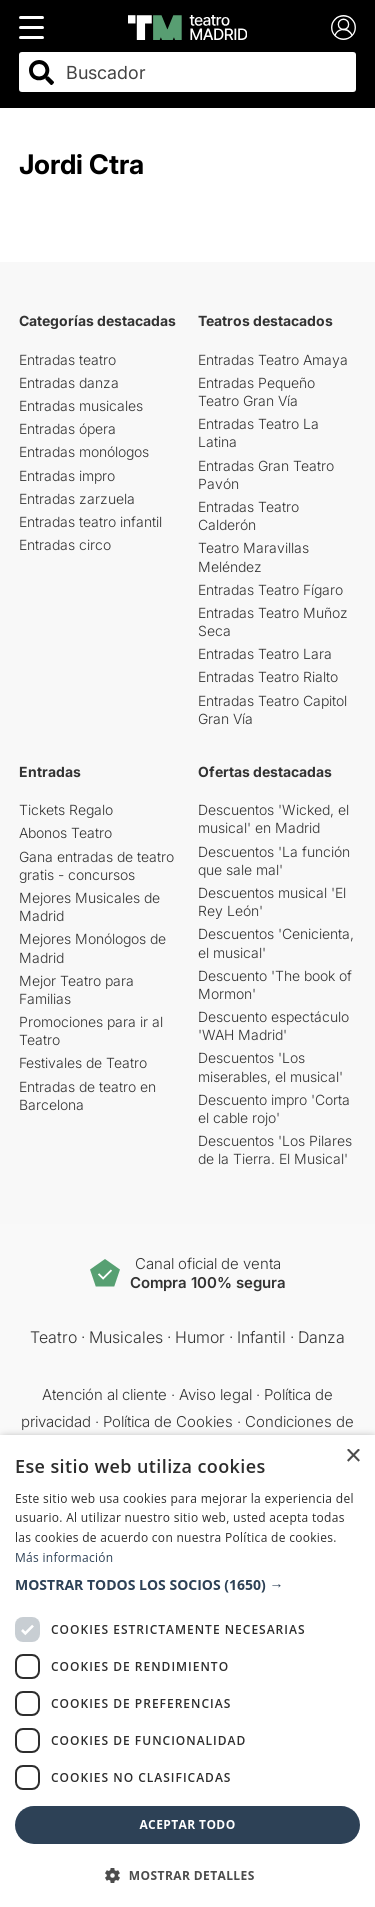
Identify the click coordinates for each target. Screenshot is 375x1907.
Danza (321, 1337)
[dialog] (187, 1671)
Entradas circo (65, 544)
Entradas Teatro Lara (265, 653)
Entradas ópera (67, 428)
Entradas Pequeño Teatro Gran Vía (256, 391)
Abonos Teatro (65, 832)
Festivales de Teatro (83, 1062)
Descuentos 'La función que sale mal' (274, 860)
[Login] (343, 27)
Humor (200, 1337)
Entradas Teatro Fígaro (270, 589)
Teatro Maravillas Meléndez (253, 556)
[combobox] (205, 72)
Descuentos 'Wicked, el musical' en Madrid (273, 818)
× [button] (352, 1456)
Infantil (261, 1337)
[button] (187, 1585)
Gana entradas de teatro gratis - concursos (96, 865)
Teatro (53, 1337)
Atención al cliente (104, 1394)
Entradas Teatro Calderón (248, 515)
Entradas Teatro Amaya (273, 359)
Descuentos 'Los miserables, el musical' (270, 1066)
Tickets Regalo (66, 809)
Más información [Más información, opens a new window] (64, 1557)
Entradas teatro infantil (90, 521)
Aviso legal (215, 1394)
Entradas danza (69, 382)
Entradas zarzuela (77, 498)
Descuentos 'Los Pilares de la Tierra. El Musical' (275, 1149)
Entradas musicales (81, 405)
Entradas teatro (67, 359)
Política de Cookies (168, 1421)
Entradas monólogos (84, 451)
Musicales (126, 1337)
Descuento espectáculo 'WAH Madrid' (273, 1025)
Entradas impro (67, 475)
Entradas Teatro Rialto (268, 676)
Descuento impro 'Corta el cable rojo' (274, 1108)
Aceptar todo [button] (187, 1824)
